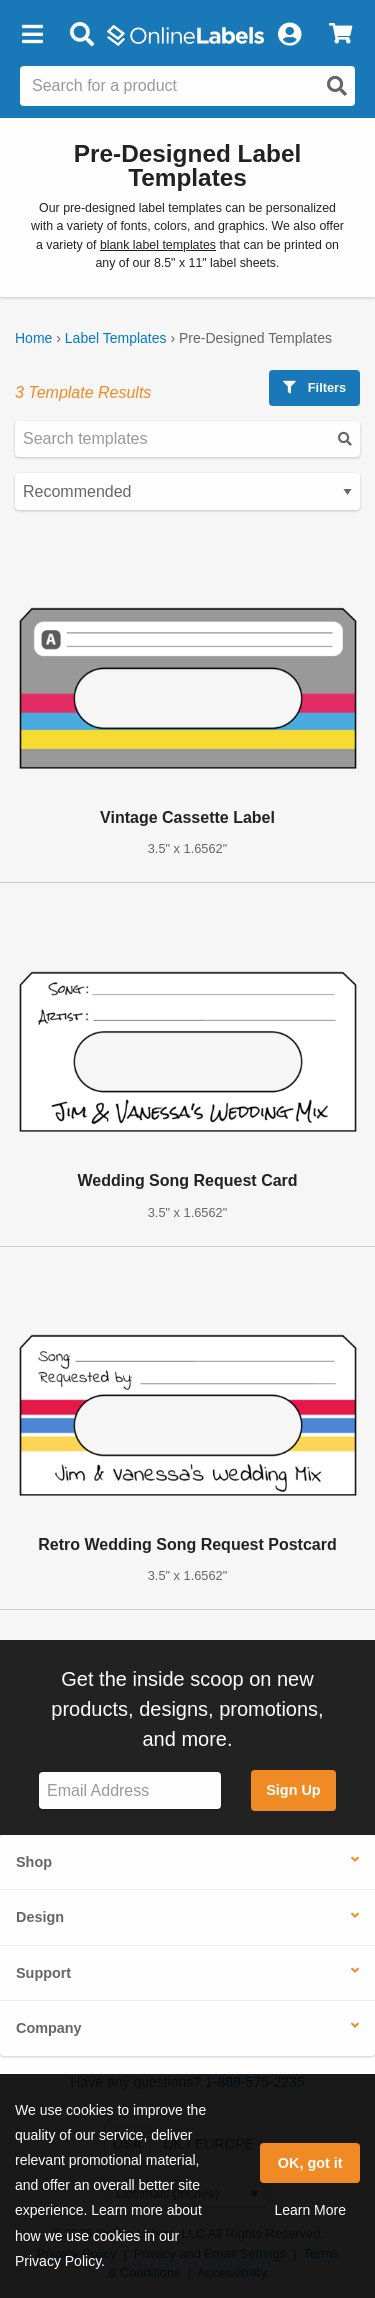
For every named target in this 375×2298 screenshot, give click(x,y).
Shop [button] (34, 1862)
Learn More (310, 2210)
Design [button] (40, 1917)
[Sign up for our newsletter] (130, 1790)
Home (33, 338)
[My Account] (289, 35)
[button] (32, 35)
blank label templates (158, 245)
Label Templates (116, 338)
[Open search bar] (81, 35)
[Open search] (337, 86)
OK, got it (310, 2163)
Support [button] (43, 1973)
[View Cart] (340, 35)
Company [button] (49, 2028)
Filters (314, 387)
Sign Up (293, 1790)
